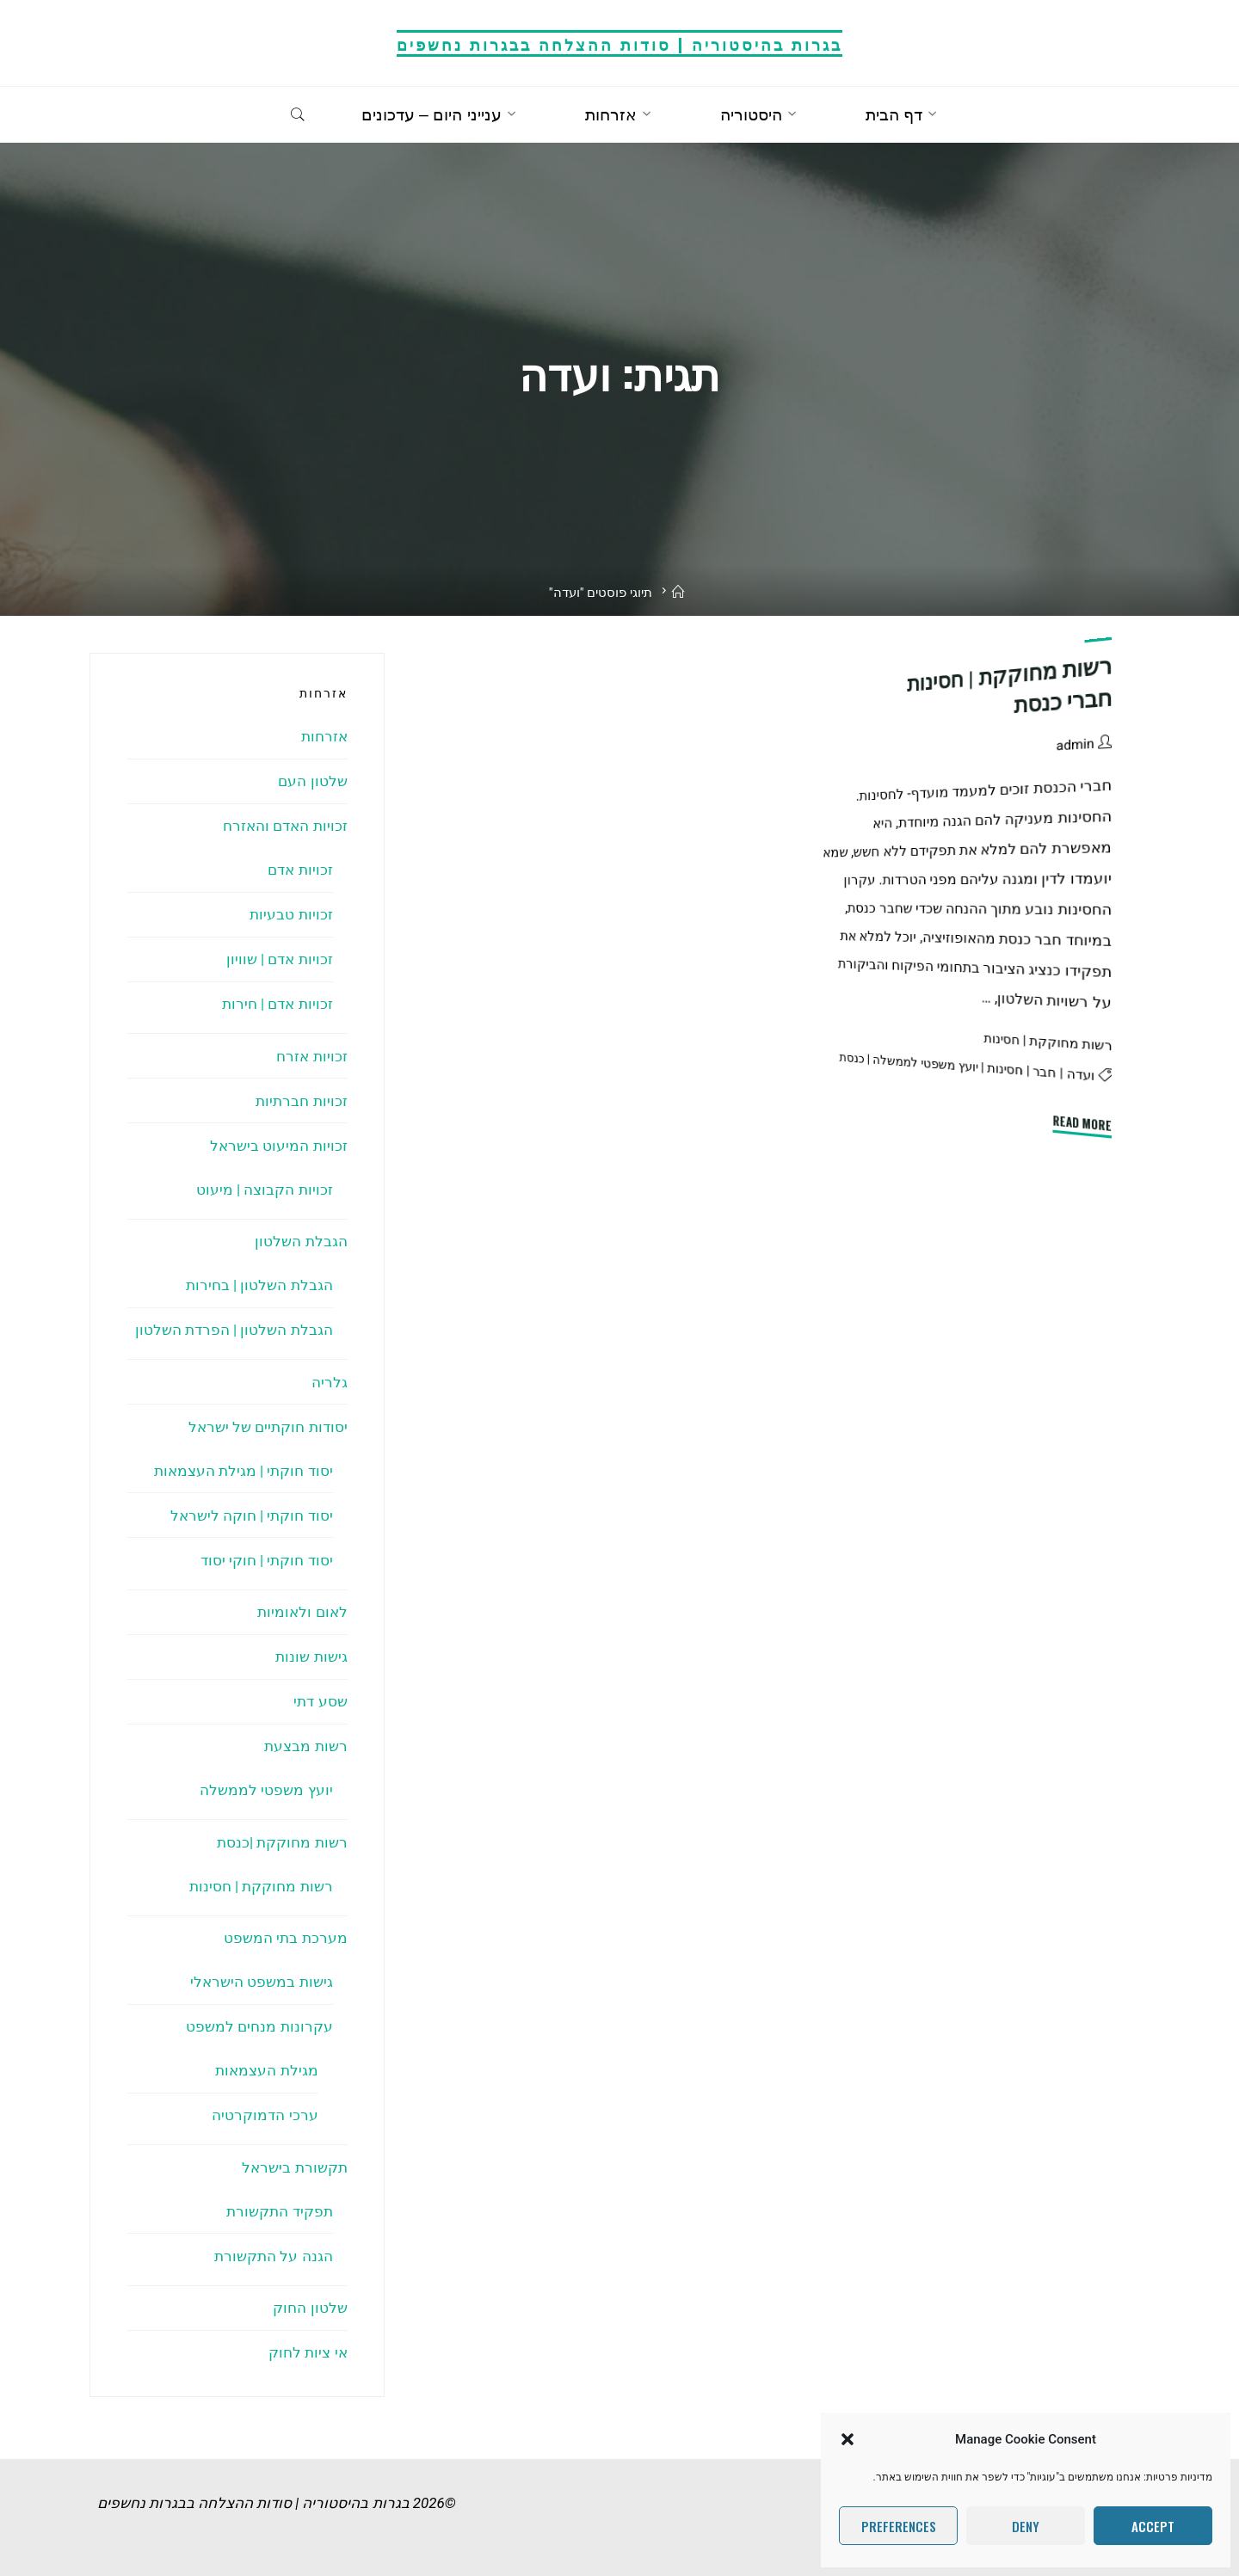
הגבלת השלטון (301, 1241)
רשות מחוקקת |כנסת (282, 1842)
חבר (1045, 1072)
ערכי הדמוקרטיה (264, 2115)
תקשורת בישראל (294, 2167)
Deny (1025, 2526)
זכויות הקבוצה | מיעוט (264, 1189)
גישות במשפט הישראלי (261, 1981)
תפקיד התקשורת (279, 2211)
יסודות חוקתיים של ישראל (268, 1427)
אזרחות (324, 736)
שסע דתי (320, 1701)
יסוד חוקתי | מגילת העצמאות (243, 1470)
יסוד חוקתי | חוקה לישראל (251, 1515)
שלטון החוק (310, 2307)
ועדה (1080, 1075)
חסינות (1006, 1069)
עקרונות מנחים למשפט (259, 2026)
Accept (1152, 2526)
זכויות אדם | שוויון (279, 959)
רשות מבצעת (305, 1746)
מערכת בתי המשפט (285, 1937)
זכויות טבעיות (291, 914)
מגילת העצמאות (266, 2070)
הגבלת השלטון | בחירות (259, 1285)
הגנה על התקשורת (273, 2256)
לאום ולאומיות (302, 1611)
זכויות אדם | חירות (277, 1003)
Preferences (898, 2526)
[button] (847, 2439)
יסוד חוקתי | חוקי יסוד (266, 1560)
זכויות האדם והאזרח (285, 825)
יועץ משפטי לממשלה (925, 1063)
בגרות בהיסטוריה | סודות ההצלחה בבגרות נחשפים (620, 43)
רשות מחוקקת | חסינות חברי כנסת (1010, 684)
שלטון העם (312, 781)
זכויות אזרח (311, 1056)
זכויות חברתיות (301, 1101)
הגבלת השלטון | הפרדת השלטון (234, 1329)
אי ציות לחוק (307, 2352)
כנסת (852, 1057)
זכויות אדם (300, 869)
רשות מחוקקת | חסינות (1047, 1042)
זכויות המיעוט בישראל (278, 1145)
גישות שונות (311, 1656)
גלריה (329, 1382)
